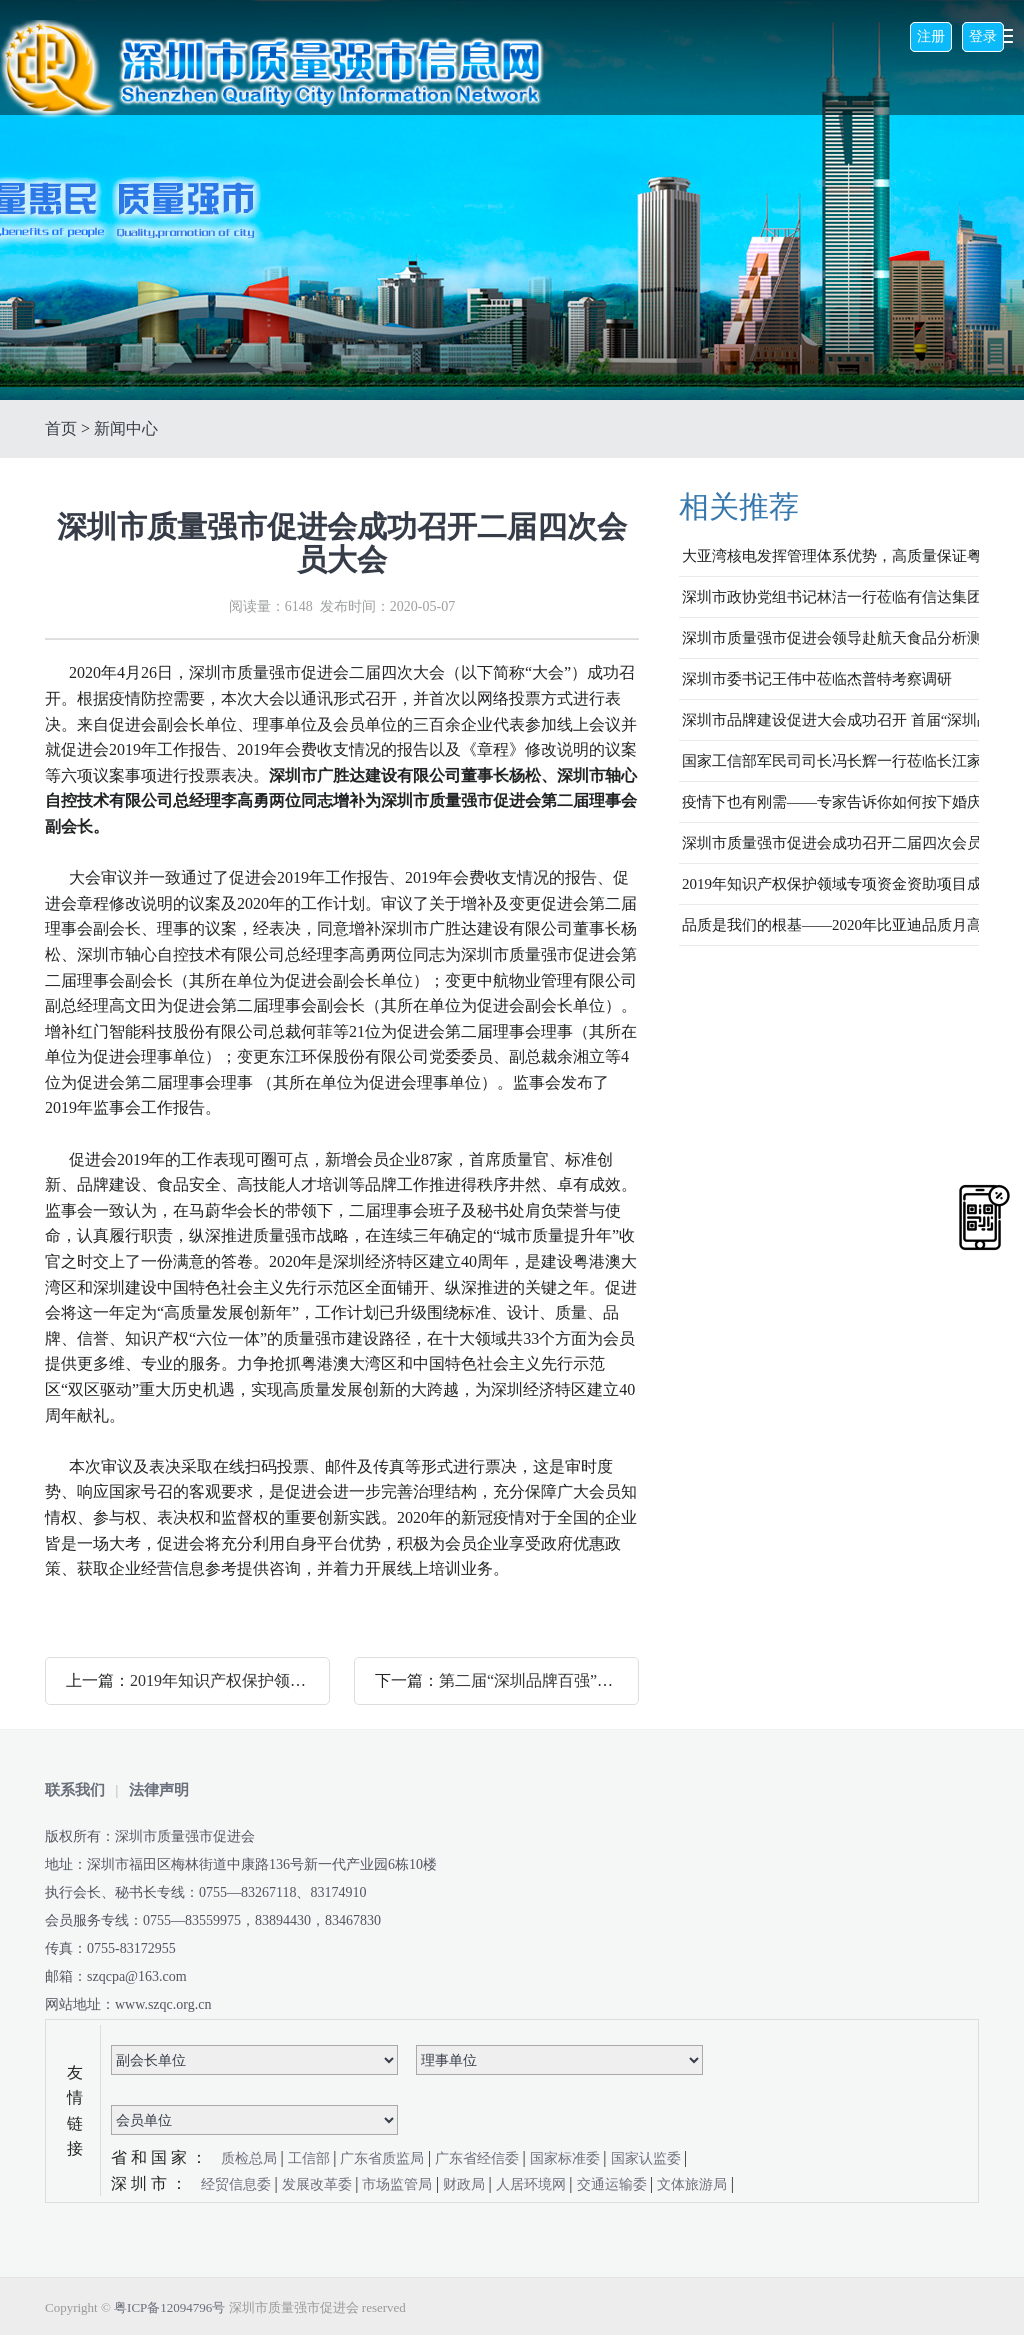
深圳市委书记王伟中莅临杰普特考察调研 (817, 679)
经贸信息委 (238, 2184)
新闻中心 (126, 428)
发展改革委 (319, 2184)
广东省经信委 (479, 2158)
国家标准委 (567, 2158)
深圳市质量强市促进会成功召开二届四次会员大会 (830, 843)
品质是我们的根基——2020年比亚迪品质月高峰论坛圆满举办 (830, 925)
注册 (931, 36)
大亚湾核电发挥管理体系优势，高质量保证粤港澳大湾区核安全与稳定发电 (830, 556)
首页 (61, 428)
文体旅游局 (694, 2184)
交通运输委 (614, 2184)
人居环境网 (533, 2184)
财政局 (466, 2184)
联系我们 (75, 1790)
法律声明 (159, 1790)
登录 (983, 36)
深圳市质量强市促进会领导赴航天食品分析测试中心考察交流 (830, 638)
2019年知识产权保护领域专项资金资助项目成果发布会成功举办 (830, 884)
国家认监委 (648, 2158)
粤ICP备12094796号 (169, 2307)
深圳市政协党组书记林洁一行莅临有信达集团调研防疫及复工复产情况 (830, 597)
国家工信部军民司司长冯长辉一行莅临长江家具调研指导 (830, 761)
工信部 (311, 2158)
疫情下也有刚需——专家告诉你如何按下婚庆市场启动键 (830, 802)
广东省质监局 (384, 2158)
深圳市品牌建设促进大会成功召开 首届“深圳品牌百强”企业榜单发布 (830, 720)
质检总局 (251, 2158)
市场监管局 (399, 2184)
